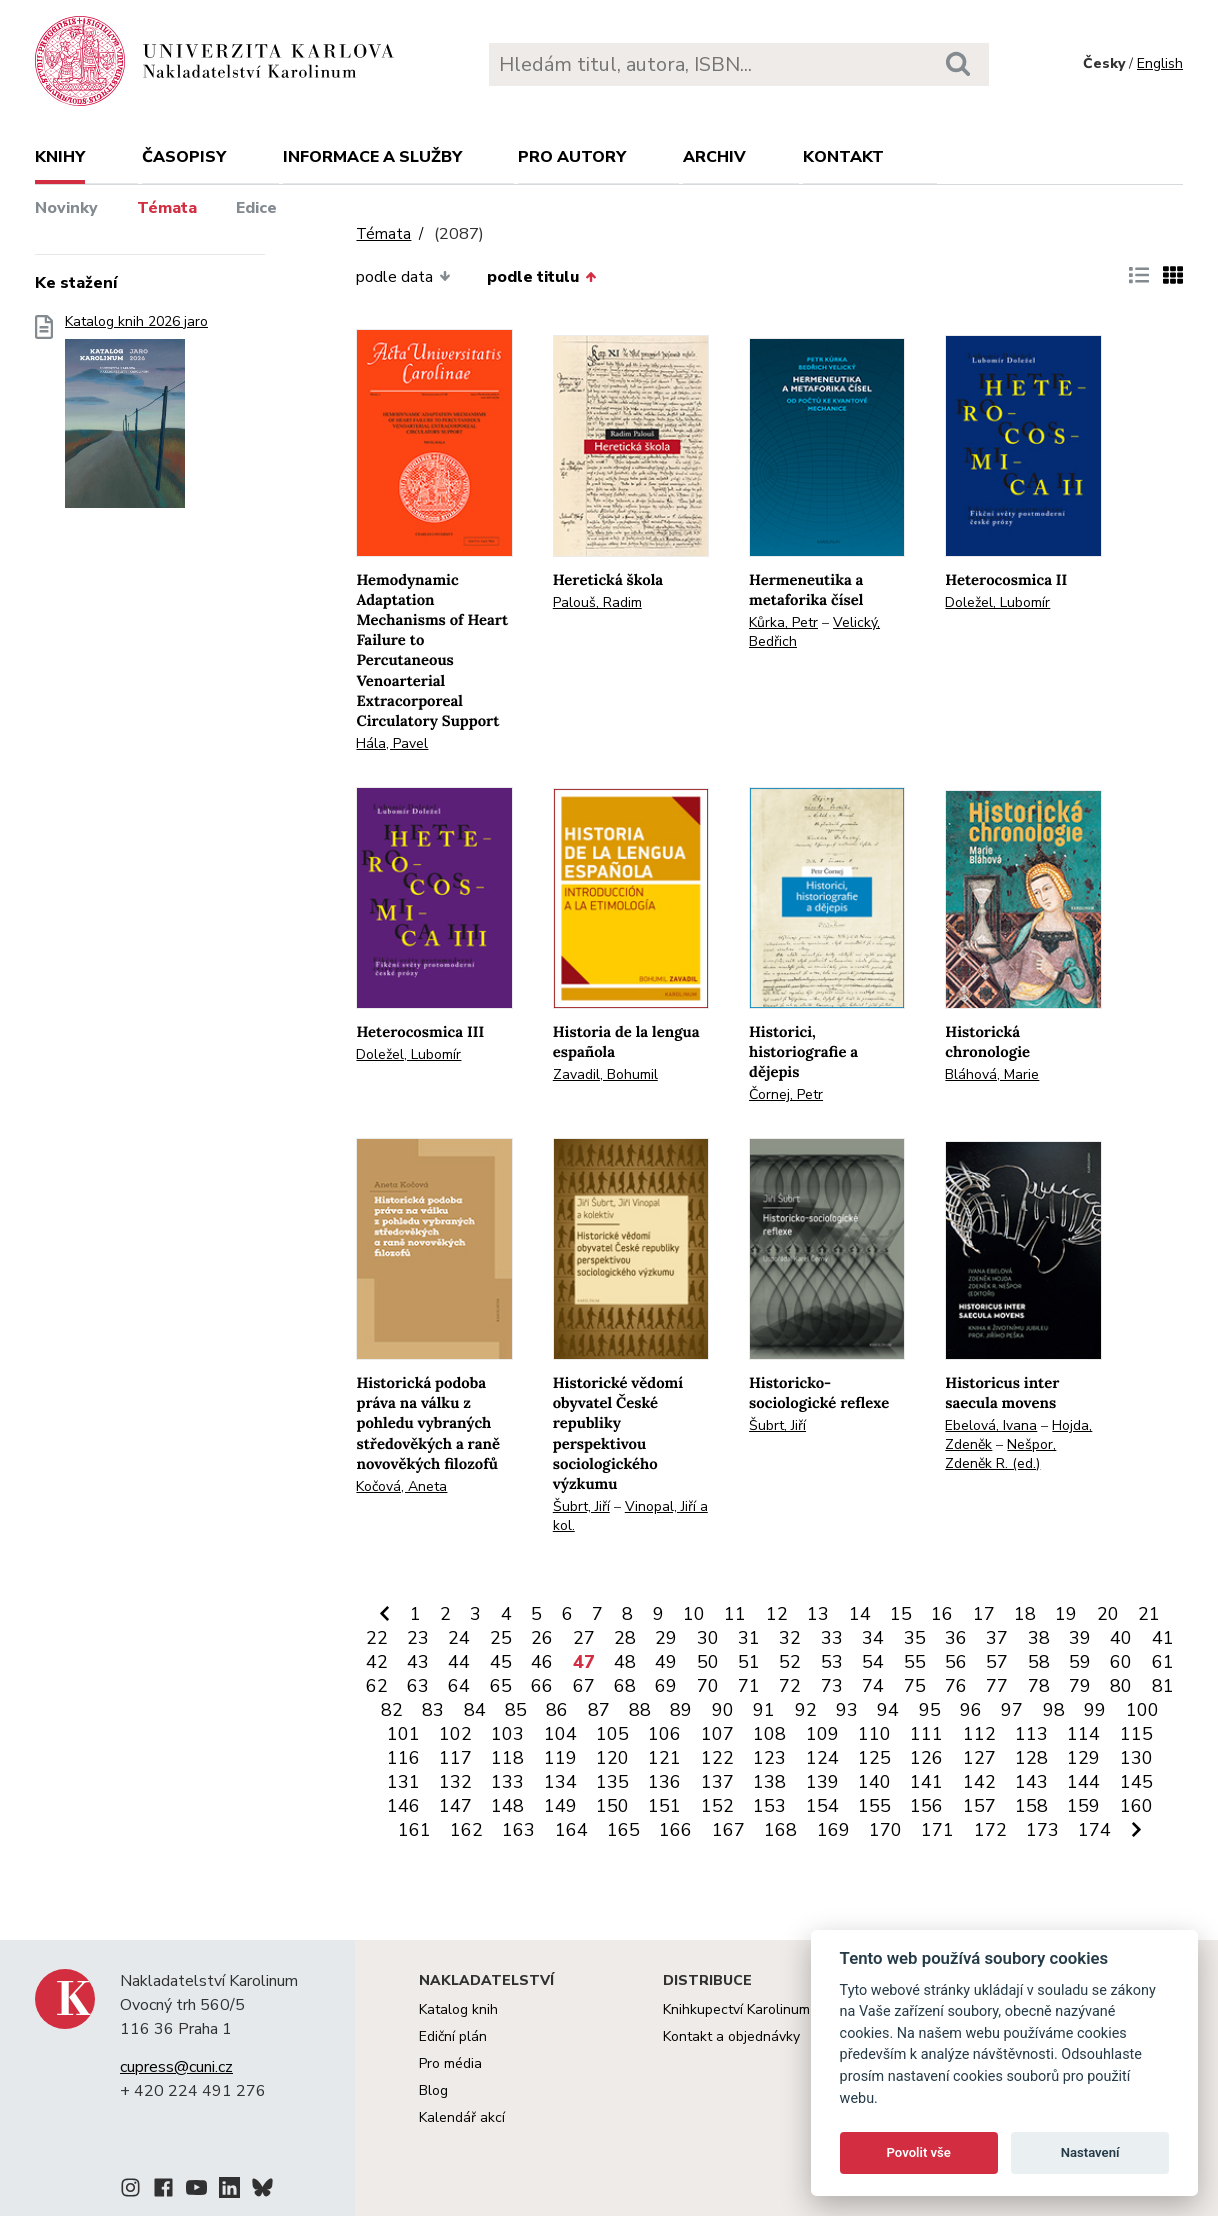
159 (1083, 1806)
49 (666, 1662)
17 (984, 1614)
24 (459, 1638)
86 (557, 1710)
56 (956, 1662)
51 (749, 1662)
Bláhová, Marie (992, 1074)
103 (507, 1734)
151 (664, 1806)
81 (1163, 1686)
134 (560, 1782)
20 (1108, 1614)
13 (818, 1614)
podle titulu (541, 277)
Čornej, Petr (786, 1094)
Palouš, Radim (597, 602)
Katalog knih (458, 2009)
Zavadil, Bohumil (605, 1074)
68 (625, 1686)
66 (542, 1686)
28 (625, 1638)
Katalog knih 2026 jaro (136, 417)
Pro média (450, 2063)
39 (1080, 1638)
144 (1083, 1782)
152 (717, 1806)
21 (1149, 1614)
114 (1083, 1734)
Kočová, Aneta (401, 1486)
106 (664, 1734)
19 (1066, 1614)
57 (997, 1662)
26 (542, 1638)
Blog (433, 2090)
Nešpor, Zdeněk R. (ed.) (1000, 1454)
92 (806, 1710)
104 (560, 1734)
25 (501, 1638)
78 (1039, 1686)
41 (1163, 1638)
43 (418, 1662)
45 (501, 1662)
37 (997, 1638)
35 (915, 1638)
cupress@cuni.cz (176, 2067)
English (1160, 63)
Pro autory (572, 157)
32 (790, 1638)
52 (790, 1662)
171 (937, 1830)
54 (873, 1662)
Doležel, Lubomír (997, 602)
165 (623, 1830)
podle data (403, 277)
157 (979, 1806)
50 (708, 1662)
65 (501, 1686)
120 (612, 1758)
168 (780, 1830)
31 (749, 1638)
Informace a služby (372, 157)
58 (1039, 1662)
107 (717, 1734)
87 (599, 1710)
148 (507, 1806)
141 (926, 1782)
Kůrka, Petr (783, 622)
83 (433, 1710)
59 (1080, 1662)
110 (874, 1734)
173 (1042, 1830)
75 (915, 1686)
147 (455, 1806)
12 (777, 1614)
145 (1136, 1782)
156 (926, 1806)
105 (612, 1734)
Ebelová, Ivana (991, 1425)
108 (769, 1734)
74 (873, 1686)
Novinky (66, 208)
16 (942, 1614)
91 (764, 1710)
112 (979, 1734)
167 (728, 1830)
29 (666, 1638)
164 (571, 1830)
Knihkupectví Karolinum (736, 2009)
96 (971, 1710)
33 (832, 1638)
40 (1121, 1638)
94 (888, 1710)
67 (584, 1686)
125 (874, 1758)
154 (822, 1806)
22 (377, 1638)
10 (694, 1614)
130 (1136, 1758)
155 (874, 1806)
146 (403, 1806)
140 (874, 1782)
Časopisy (184, 157)
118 (507, 1758)
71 (749, 1686)
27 (584, 1638)
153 (769, 1806)
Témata (167, 208)
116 (403, 1758)
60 (1121, 1662)
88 (640, 1710)
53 (832, 1662)
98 (1054, 1710)
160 (1136, 1806)
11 (735, 1614)
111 (926, 1734)
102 (455, 1734)
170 (885, 1830)
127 (979, 1758)
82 (392, 1710)
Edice (256, 208)
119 (560, 1758)
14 (860, 1614)
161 (414, 1830)
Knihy (60, 157)
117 (455, 1758)
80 (1121, 1686)
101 (403, 1734)
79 (1080, 1686)
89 (681, 1710)
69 (666, 1686)
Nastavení (1090, 2152)
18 (1025, 1614)
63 (418, 1686)
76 (956, 1686)
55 (915, 1662)
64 (459, 1686)
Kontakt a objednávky (731, 2036)
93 (847, 1710)
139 (822, 1782)
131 (403, 1782)
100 (1142, 1710)
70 (708, 1686)
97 (1012, 1710)
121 (664, 1758)
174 (1094, 1830)
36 (956, 1638)
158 (1031, 1806)
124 (822, 1758)
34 (873, 1638)
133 (507, 1782)
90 (723, 1710)
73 (832, 1686)
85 (516, 1710)
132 (455, 1782)
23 (418, 1638)
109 (822, 1734)
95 (930, 1710)
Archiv (714, 157)
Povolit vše (919, 2152)
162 (466, 1830)
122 (717, 1758)
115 (1136, 1734)
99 (1095, 1710)
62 (377, 1686)
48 (625, 1662)
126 (926, 1758)
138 (769, 1782)
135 (612, 1782)
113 (1031, 1734)
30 (708, 1638)
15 (901, 1614)
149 (560, 1806)
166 (675, 1830)
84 (475, 1710)
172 (990, 1830)
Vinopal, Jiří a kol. (630, 1516)
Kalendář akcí (462, 2117)
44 (459, 1662)
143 (1031, 1782)
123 (769, 1758)
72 (790, 1686)
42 (377, 1662)
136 (664, 1782)
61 (1163, 1662)
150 (612, 1806)
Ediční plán (453, 2036)
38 (1039, 1638)
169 (833, 1830)
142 (979, 1782)
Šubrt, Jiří (581, 1506)
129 (1083, 1758)
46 (542, 1662)
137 (717, 1782)
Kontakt (843, 157)
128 (1031, 1758)
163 (518, 1830)
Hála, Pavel (392, 743)
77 (997, 1686)
